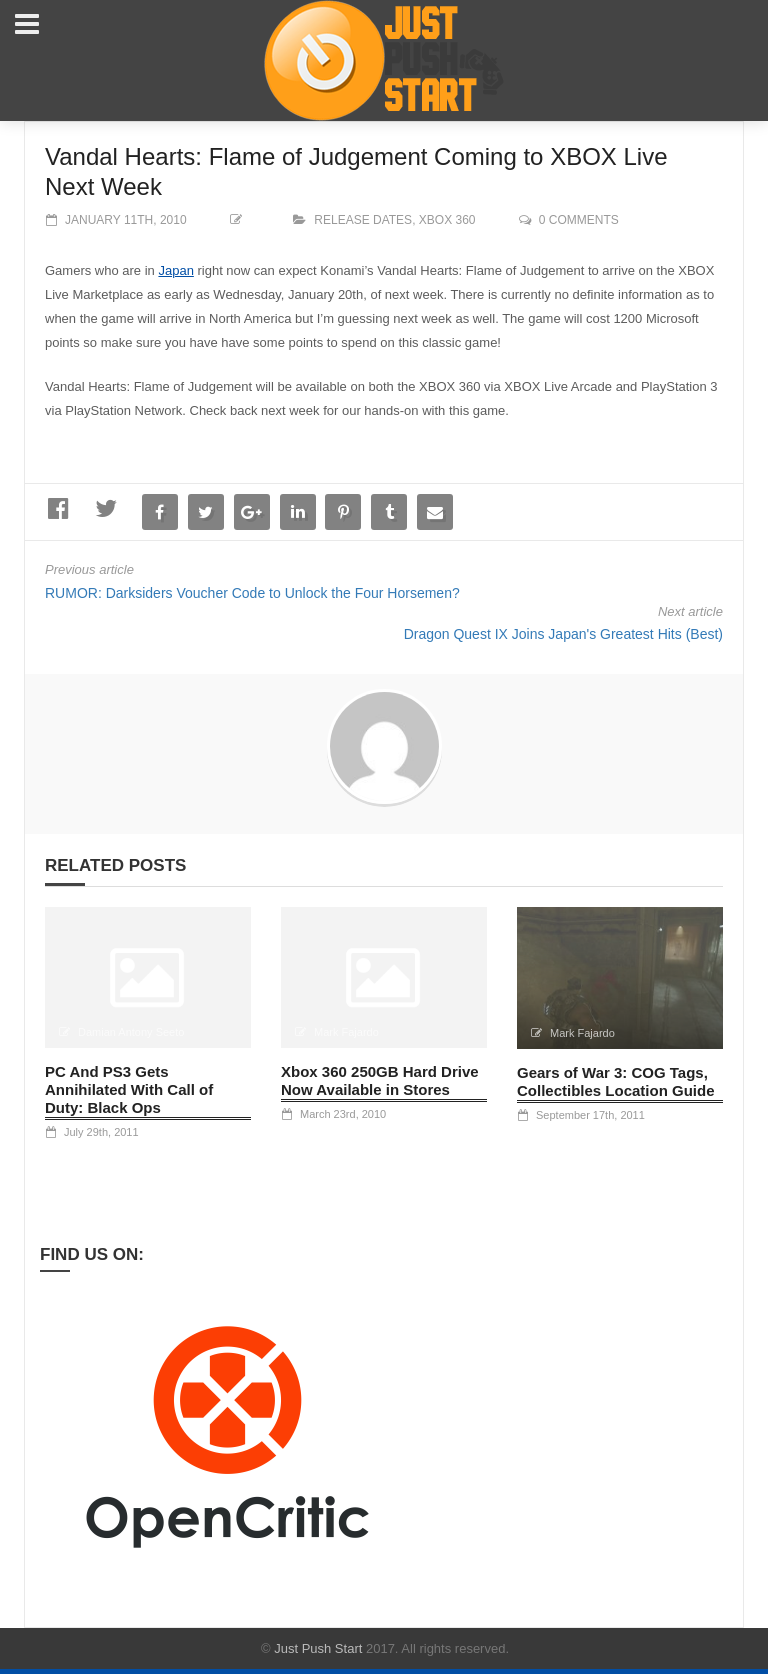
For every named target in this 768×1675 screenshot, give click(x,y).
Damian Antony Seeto (131, 1032)
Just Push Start (318, 1648)
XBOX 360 (447, 220)
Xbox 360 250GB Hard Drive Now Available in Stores (380, 1080)
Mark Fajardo (346, 1032)
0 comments (579, 220)
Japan (175, 270)
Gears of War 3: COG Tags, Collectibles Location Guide (616, 1081)
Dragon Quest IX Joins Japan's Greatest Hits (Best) (563, 634)
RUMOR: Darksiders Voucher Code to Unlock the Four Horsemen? (252, 593)
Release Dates (363, 220)
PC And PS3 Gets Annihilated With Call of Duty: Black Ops (129, 1089)
